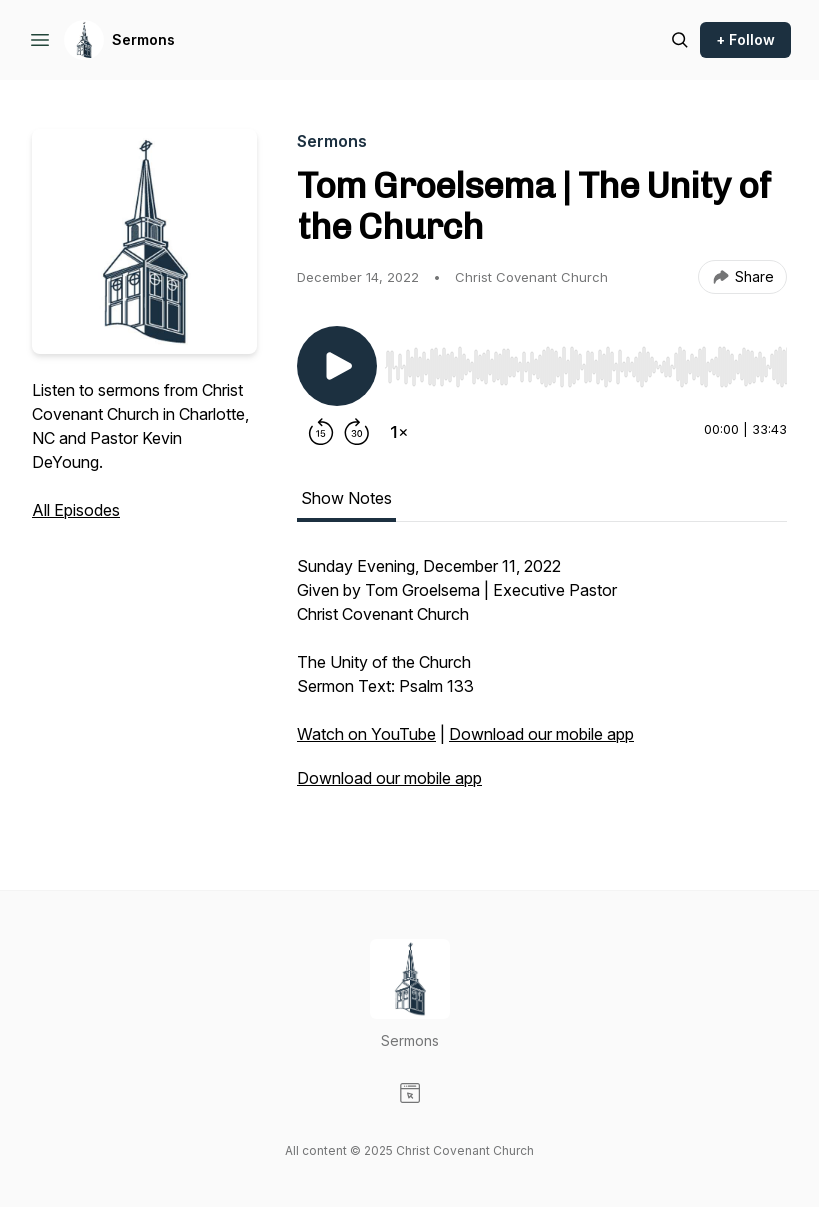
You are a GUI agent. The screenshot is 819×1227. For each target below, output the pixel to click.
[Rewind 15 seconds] (321, 432)
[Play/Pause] (337, 366)
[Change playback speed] (399, 432)
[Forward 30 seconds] (357, 432)
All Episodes (76, 510)
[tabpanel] (542, 682)
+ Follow (745, 39)
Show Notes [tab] (346, 498)
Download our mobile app (541, 734)
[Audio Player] (586, 361)
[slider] (586, 367)
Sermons (143, 39)
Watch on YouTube (366, 734)
